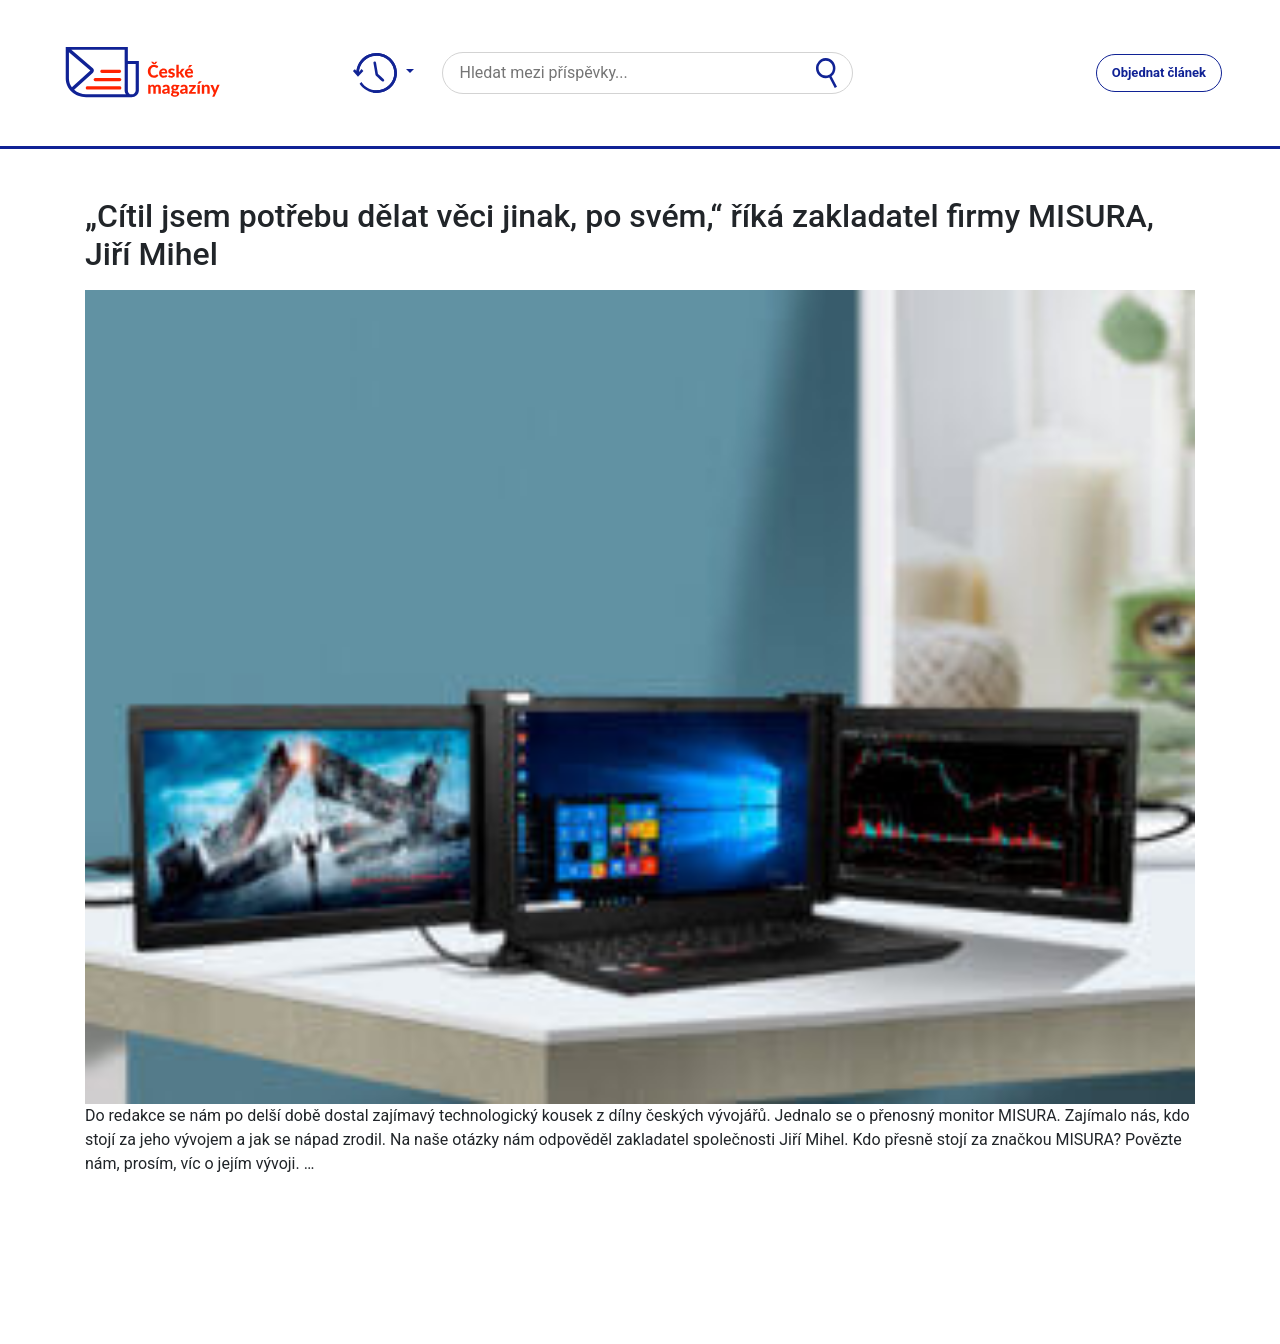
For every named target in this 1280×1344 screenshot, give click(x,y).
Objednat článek (1159, 72)
